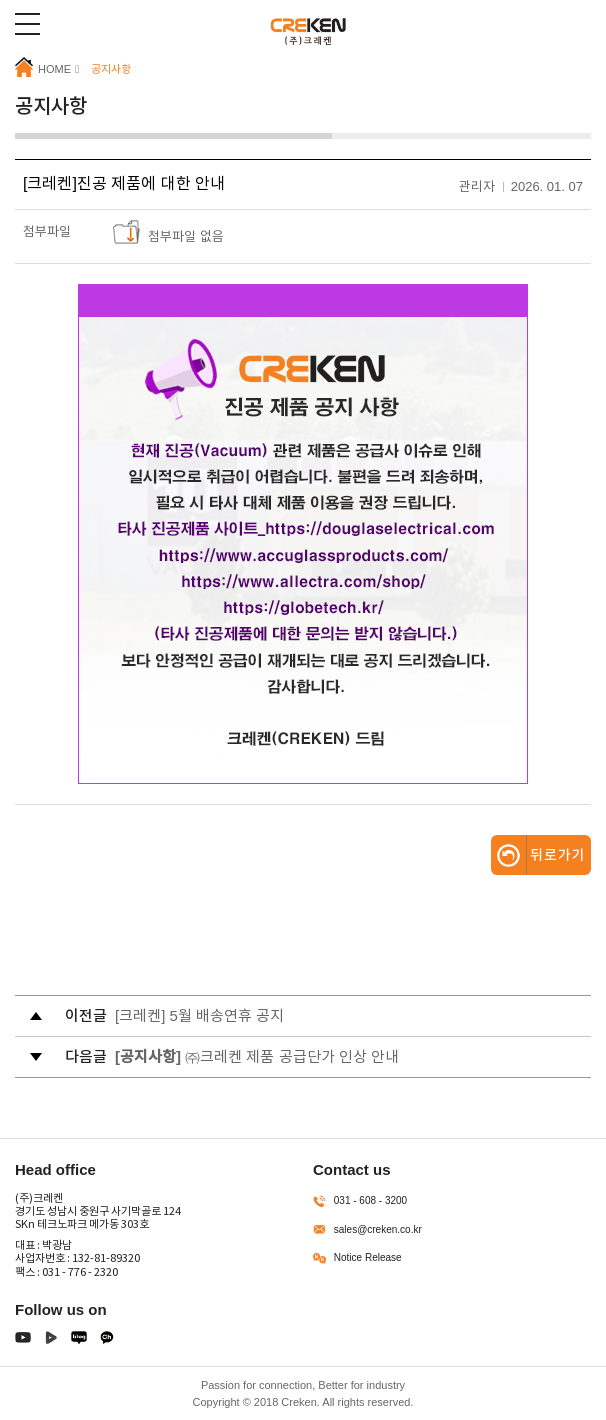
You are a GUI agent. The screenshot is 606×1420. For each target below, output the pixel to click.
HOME (43, 68)
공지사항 (111, 69)
